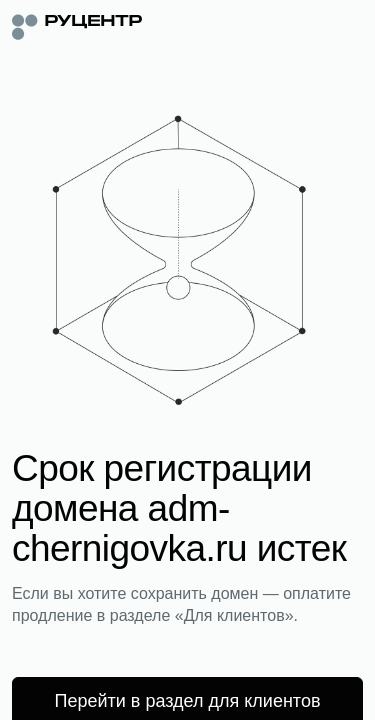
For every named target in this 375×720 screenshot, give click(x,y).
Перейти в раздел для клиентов (188, 701)
